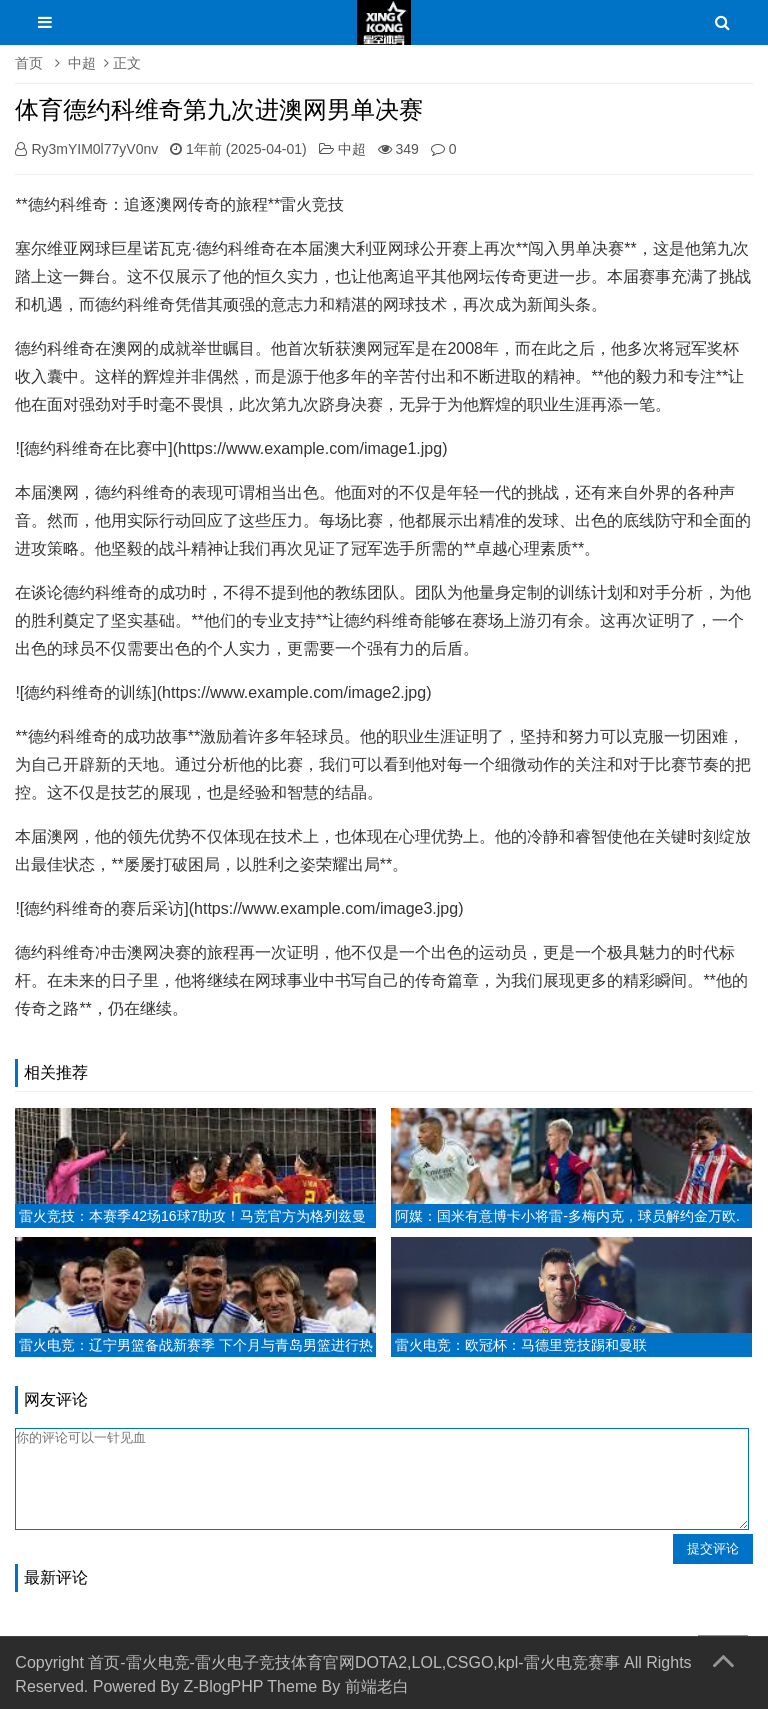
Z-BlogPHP (223, 1686)
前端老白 (377, 1686)
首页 (29, 63)
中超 (82, 63)
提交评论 (713, 1548)
